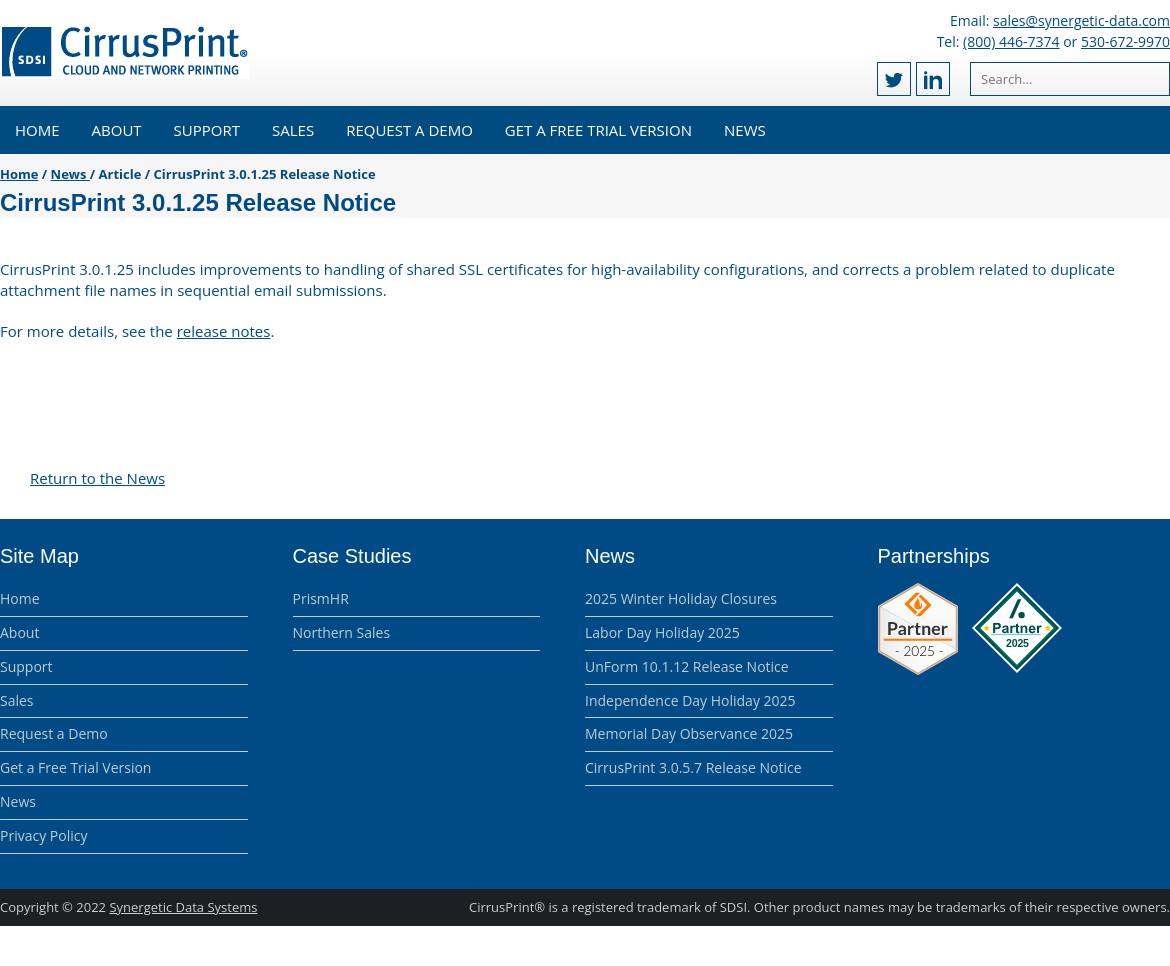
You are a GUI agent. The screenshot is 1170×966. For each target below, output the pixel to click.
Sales (293, 130)
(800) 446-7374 (1011, 41)
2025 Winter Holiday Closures (681, 598)
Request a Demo (409, 130)
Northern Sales (342, 632)
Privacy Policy (43, 835)
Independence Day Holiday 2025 (690, 700)
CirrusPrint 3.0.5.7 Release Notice (693, 767)
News (745, 130)
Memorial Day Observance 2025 (689, 733)
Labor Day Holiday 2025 (662, 632)
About (117, 130)
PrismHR (321, 598)
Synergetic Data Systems (183, 907)
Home (37, 130)
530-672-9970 (1125, 41)
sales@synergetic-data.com (1081, 20)
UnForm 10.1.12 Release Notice (687, 666)
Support (207, 130)
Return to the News (97, 478)
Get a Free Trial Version (598, 130)
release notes (224, 331)
